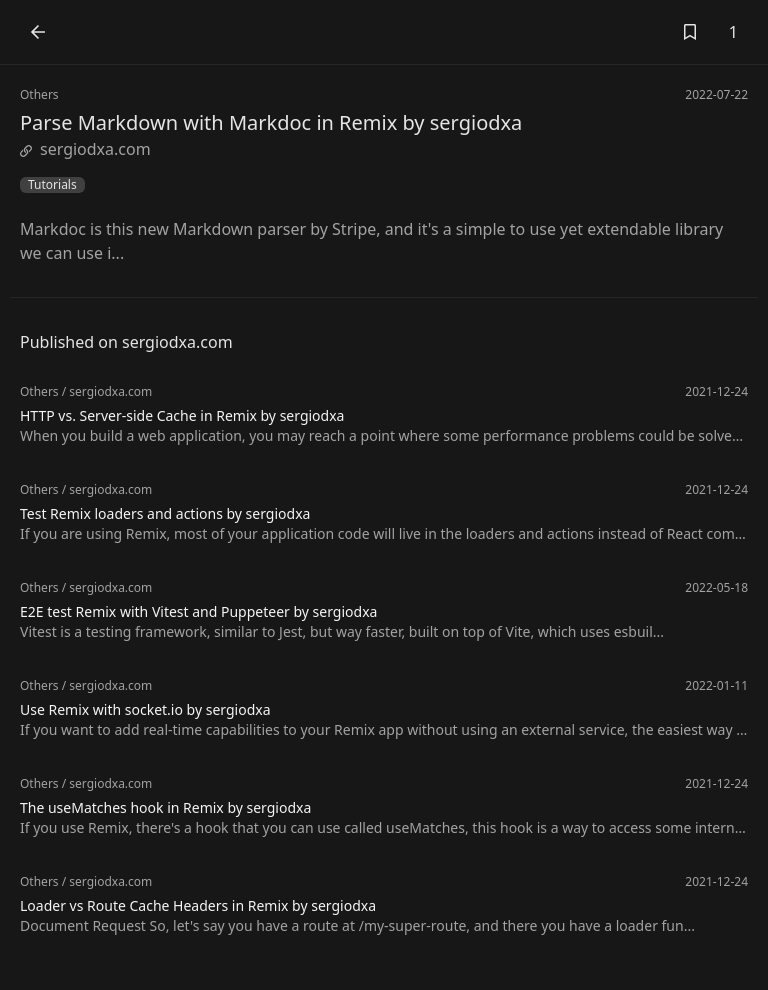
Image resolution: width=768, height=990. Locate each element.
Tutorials (52, 185)
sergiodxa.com (85, 149)
